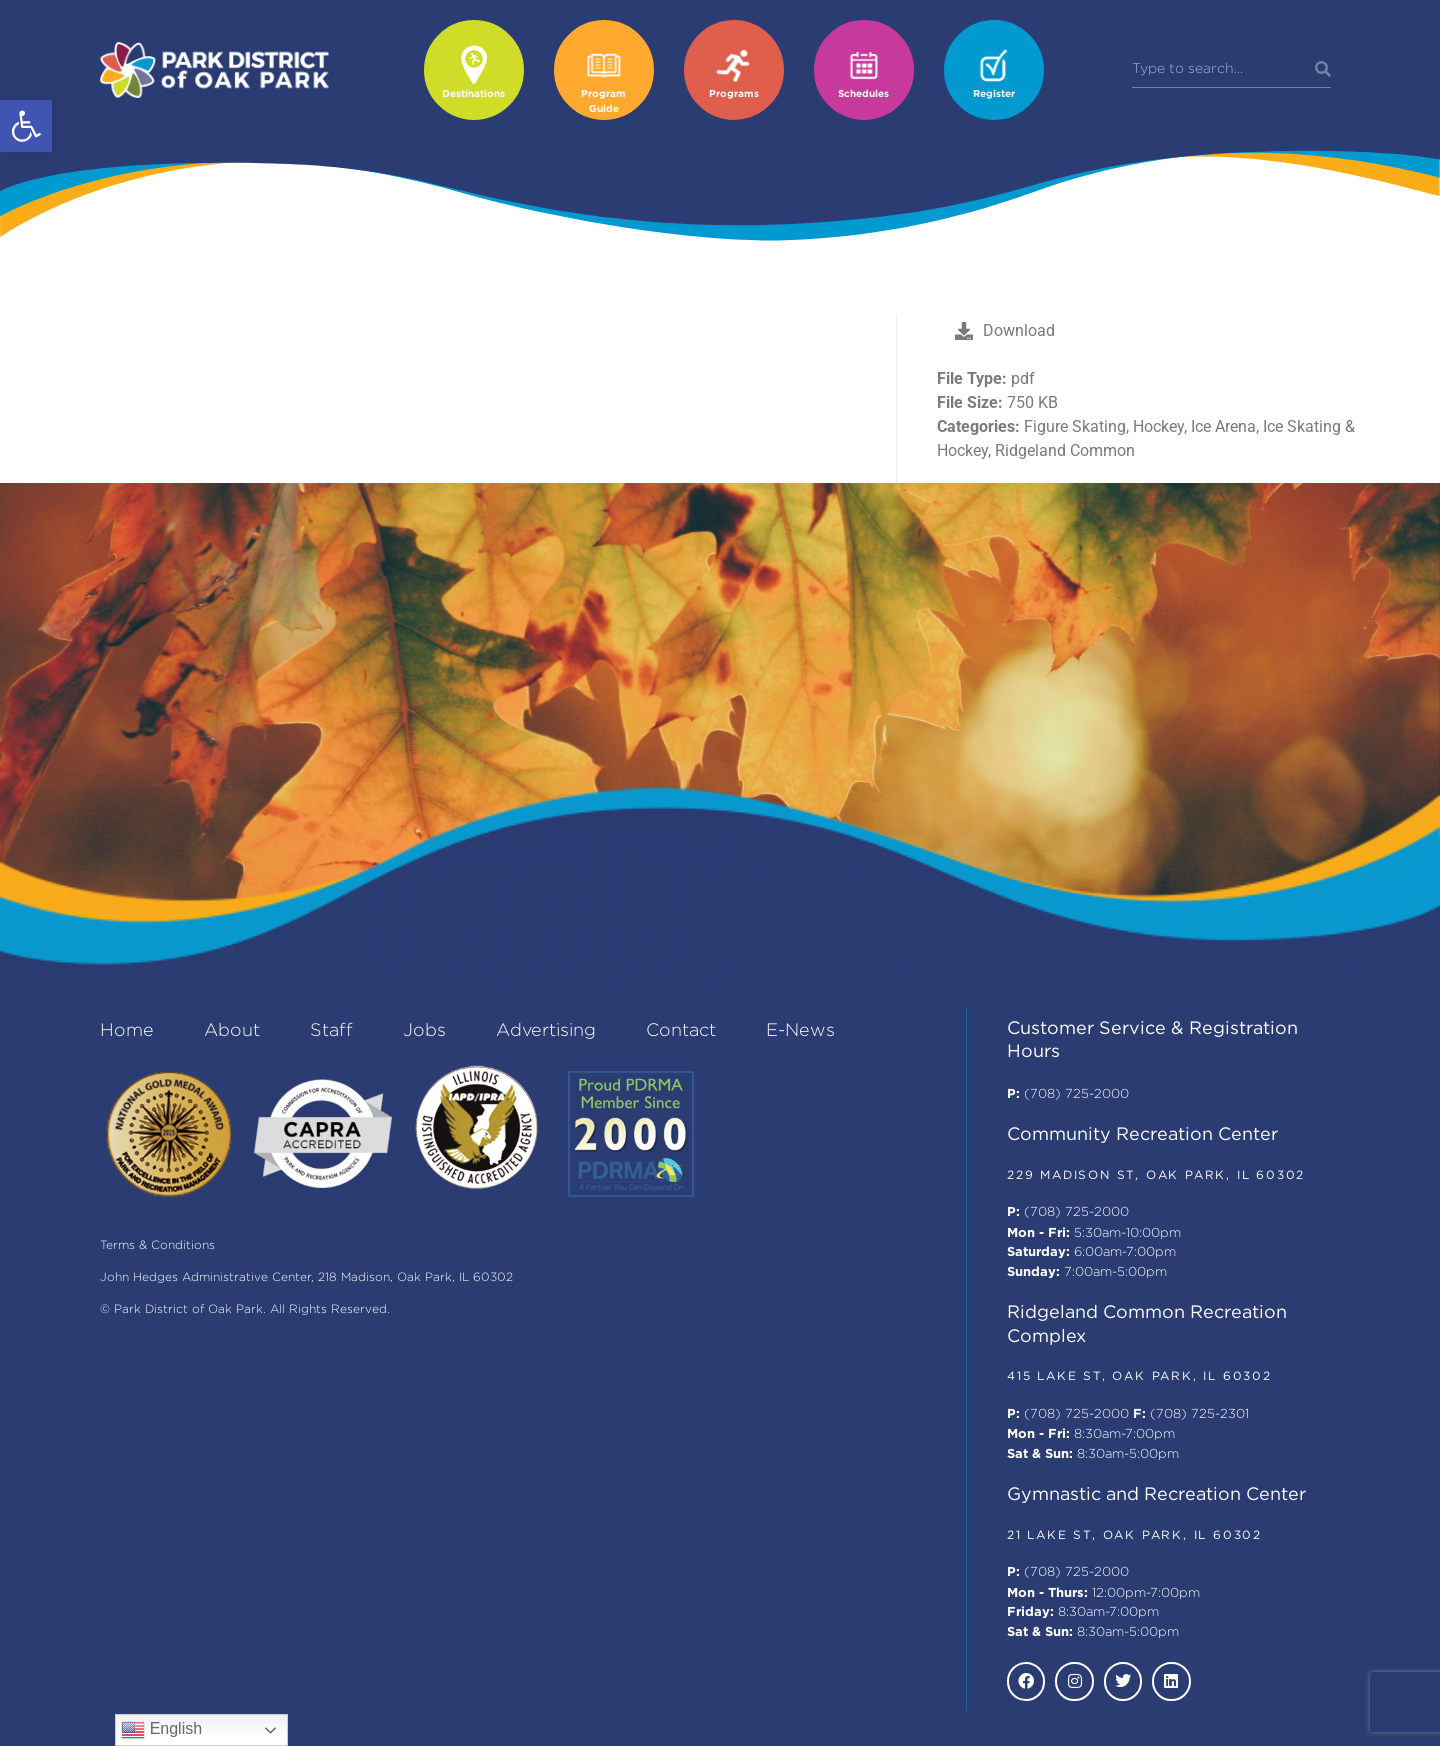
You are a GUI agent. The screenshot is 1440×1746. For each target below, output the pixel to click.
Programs (734, 94)
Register (994, 94)
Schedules (863, 94)
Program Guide (603, 102)
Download (1005, 330)
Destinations (473, 94)
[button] (26, 126)
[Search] (1323, 70)
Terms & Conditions (157, 1245)
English (161, 1730)
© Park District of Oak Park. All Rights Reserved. (245, 1309)
